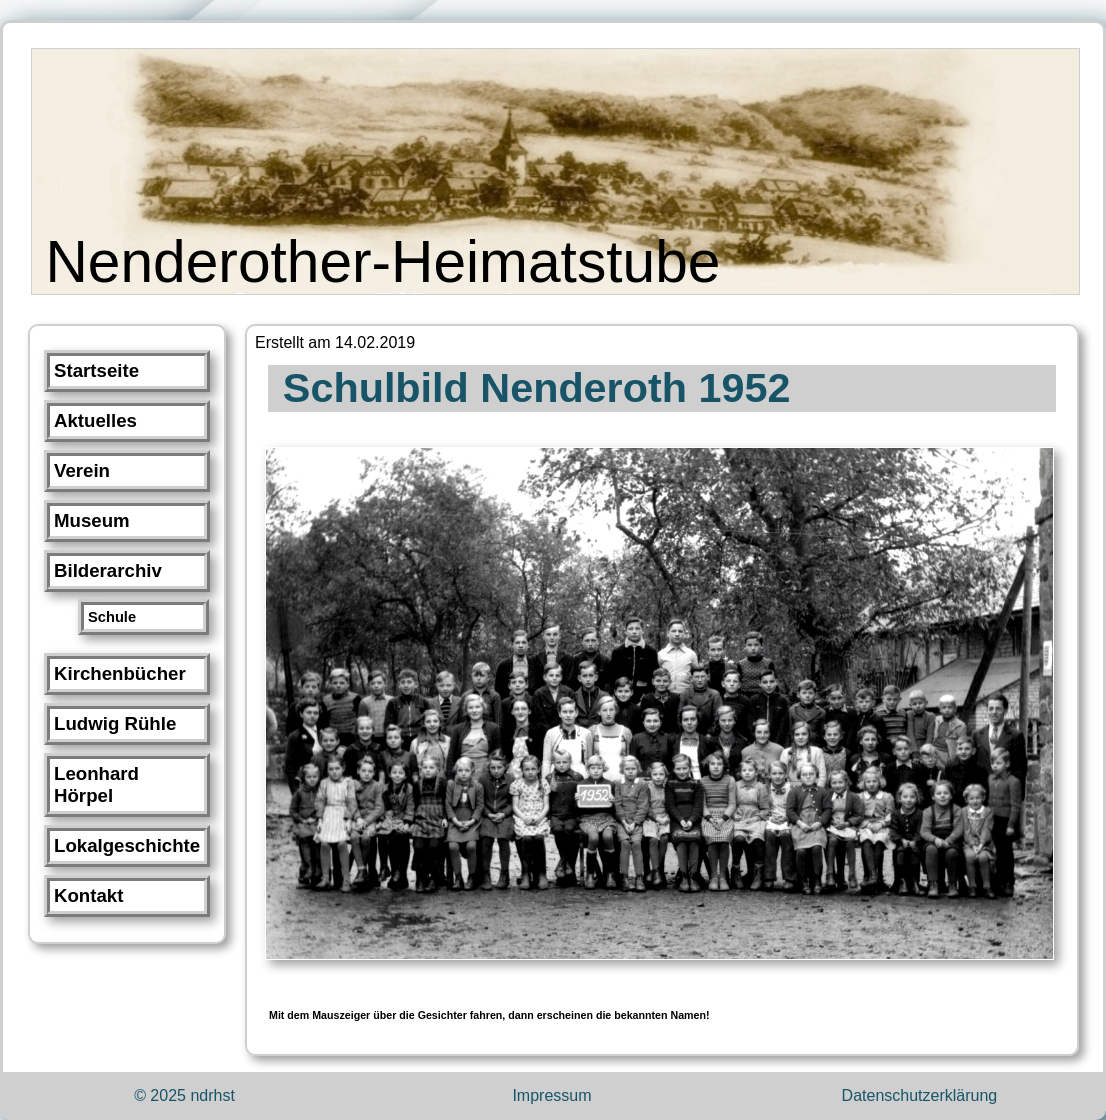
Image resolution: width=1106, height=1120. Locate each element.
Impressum (551, 1095)
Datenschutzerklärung (920, 1095)
